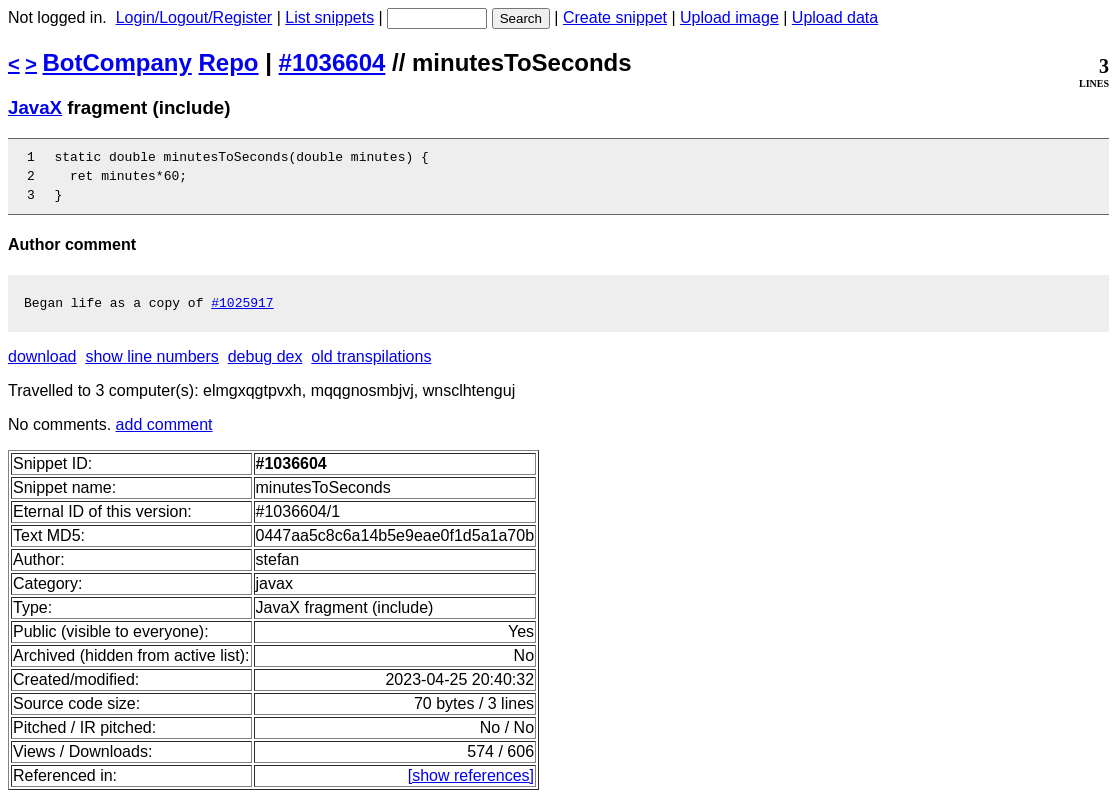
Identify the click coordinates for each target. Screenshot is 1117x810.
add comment (164, 436)
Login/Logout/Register (194, 17)
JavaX (35, 107)
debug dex (265, 368)
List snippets (329, 17)
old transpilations (371, 368)
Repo (229, 62)
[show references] (471, 787)
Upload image (729, 17)
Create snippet (615, 17)
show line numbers (151, 368)
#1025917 (242, 314)
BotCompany (117, 62)
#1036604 (332, 62)
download (42, 368)
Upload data (835, 17)
